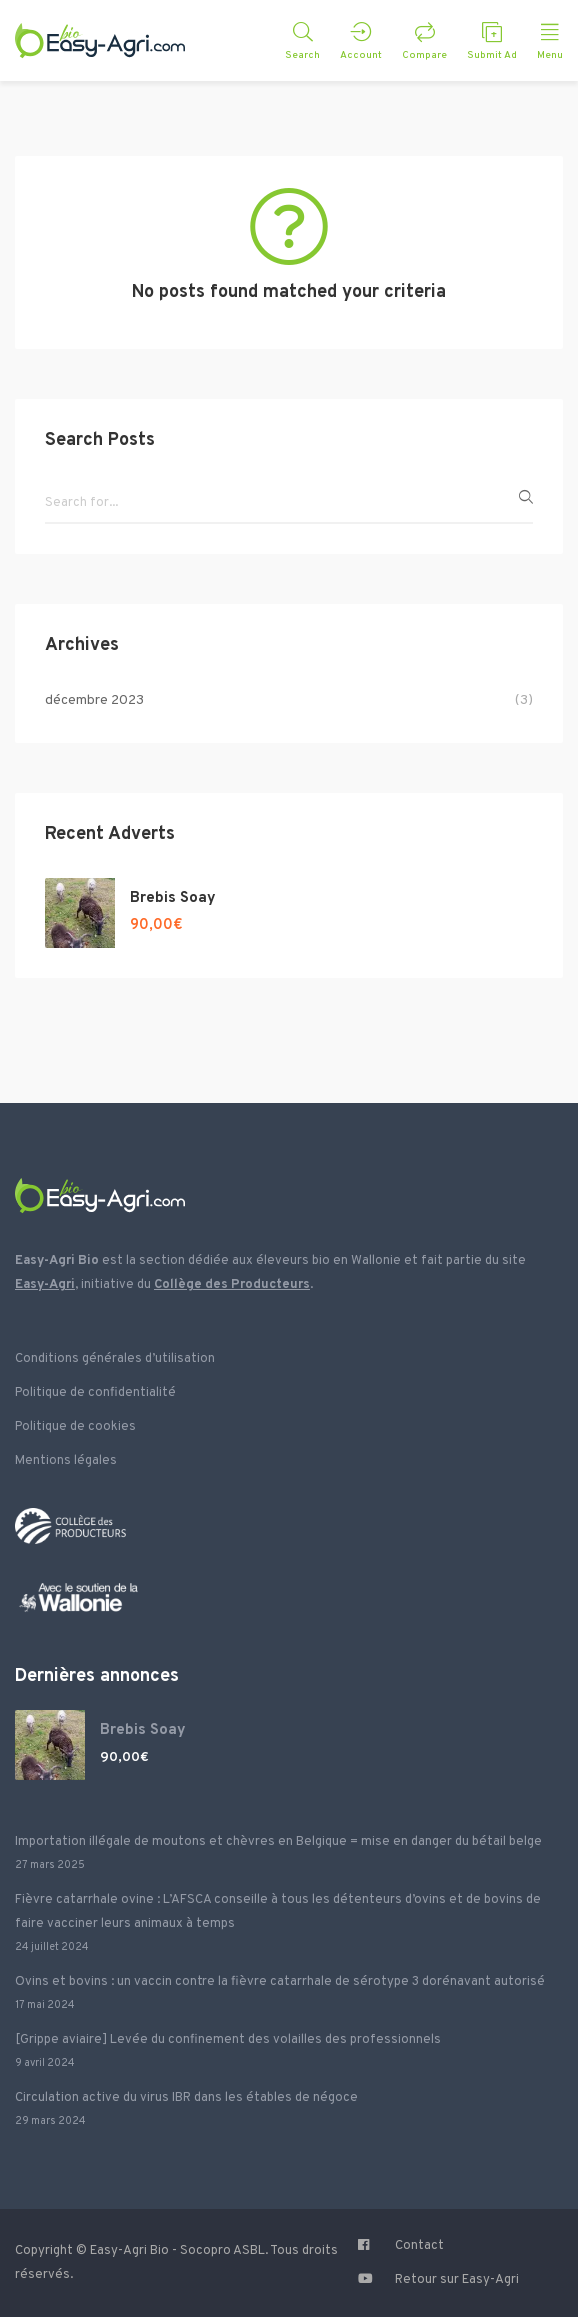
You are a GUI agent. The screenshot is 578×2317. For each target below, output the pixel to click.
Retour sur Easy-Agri (457, 2280)
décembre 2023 (94, 700)
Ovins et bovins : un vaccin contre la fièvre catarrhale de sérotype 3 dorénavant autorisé (280, 1982)
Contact (419, 2246)
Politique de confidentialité (95, 1393)
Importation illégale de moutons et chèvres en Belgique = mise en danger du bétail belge (278, 1842)
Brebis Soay (173, 898)
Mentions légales (66, 1461)
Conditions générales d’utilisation (115, 1359)
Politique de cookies (75, 1427)
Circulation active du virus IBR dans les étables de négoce (186, 2098)
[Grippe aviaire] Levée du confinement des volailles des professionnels (228, 2040)
